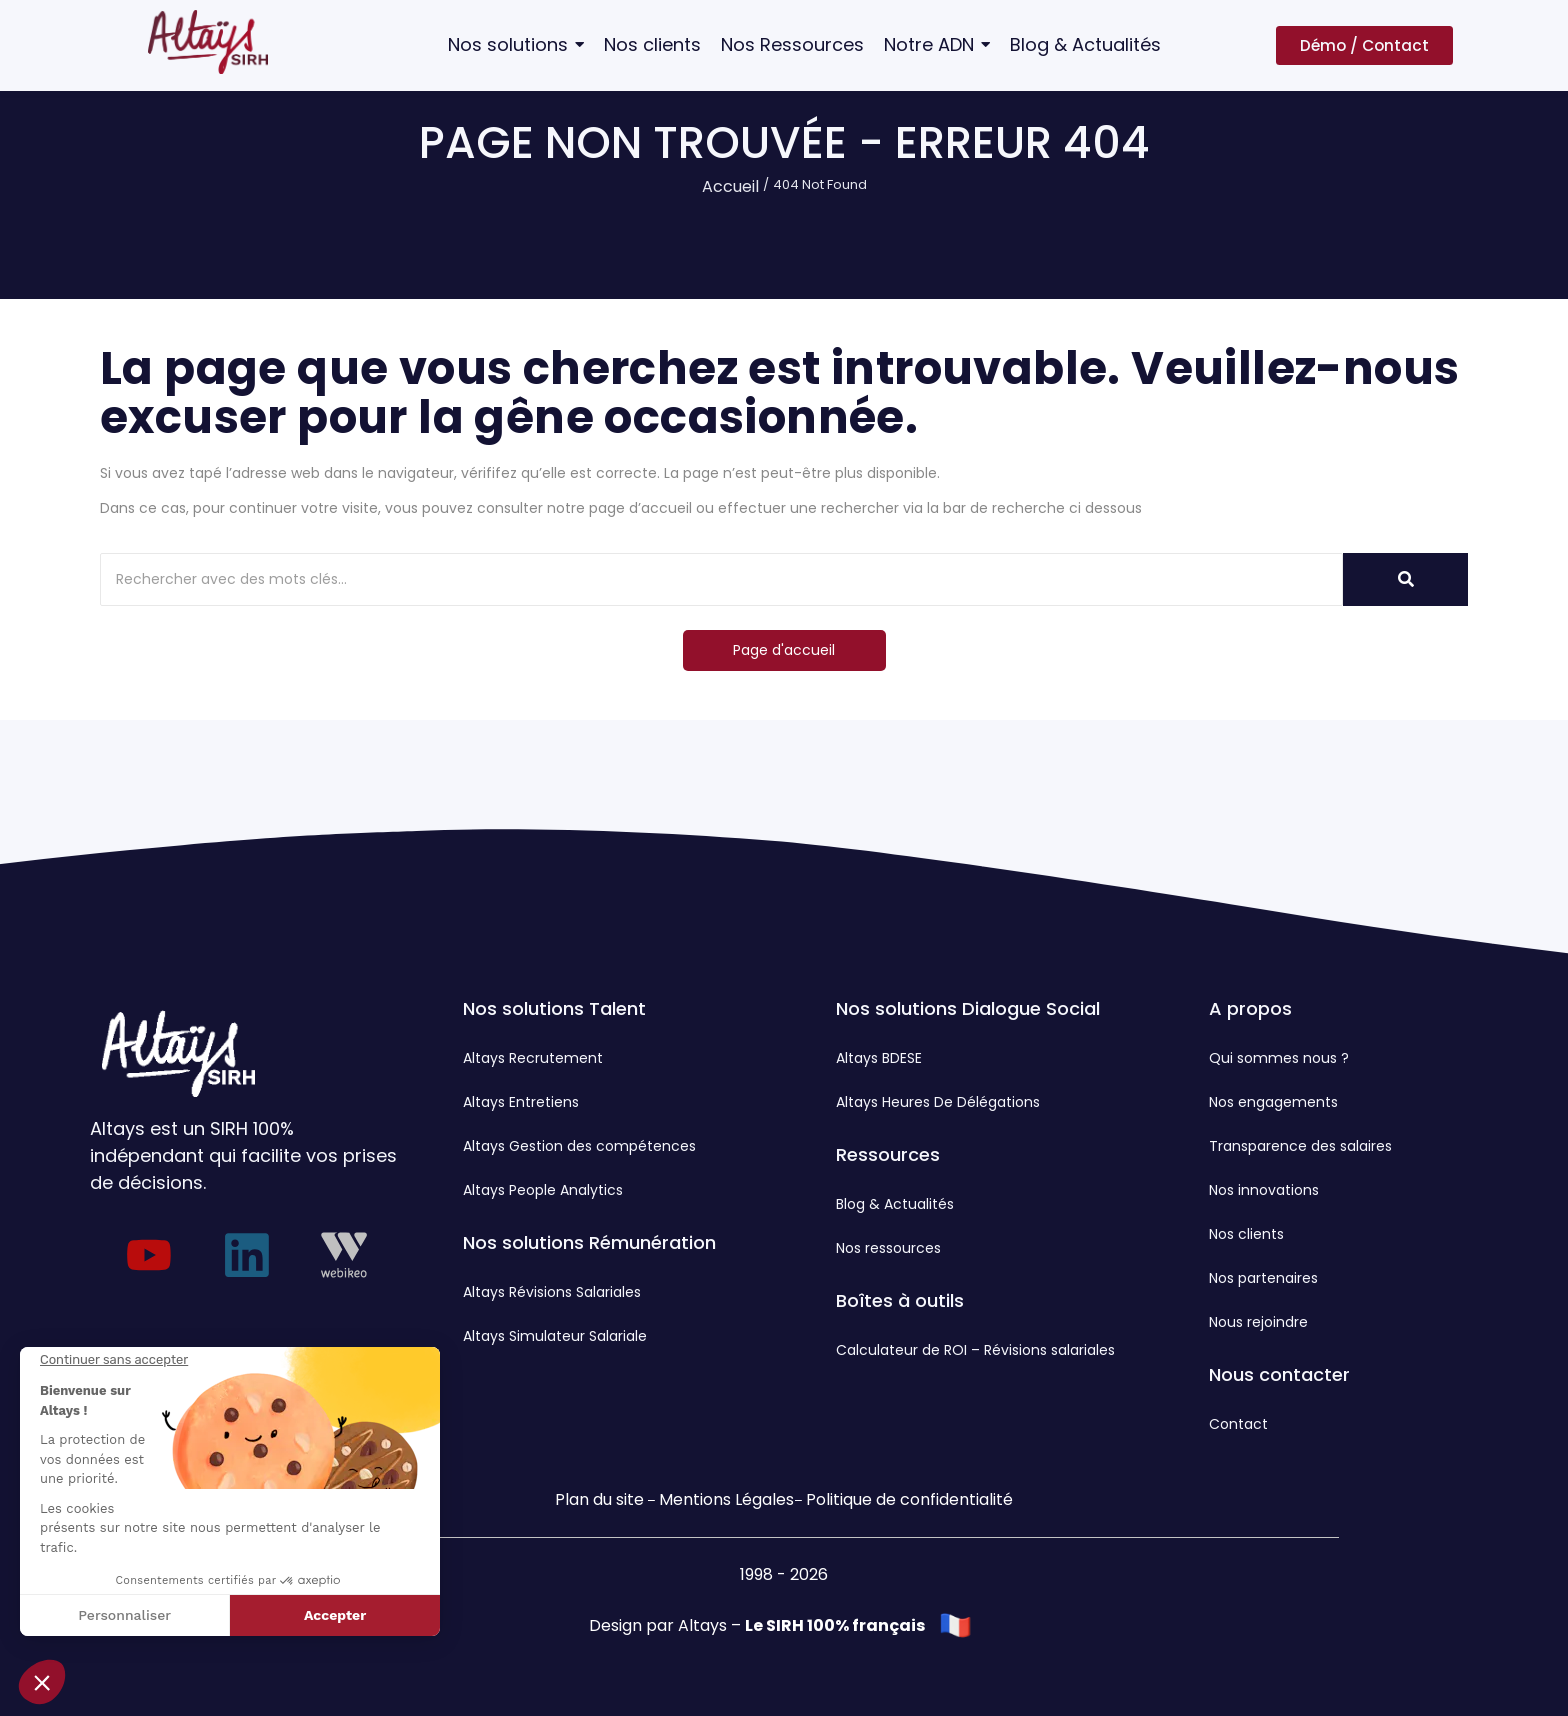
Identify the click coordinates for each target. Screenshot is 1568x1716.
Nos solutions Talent (554, 1008)
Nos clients (1246, 1234)
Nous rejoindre (1258, 1322)
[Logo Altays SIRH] (208, 42)
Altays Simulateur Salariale (555, 1336)
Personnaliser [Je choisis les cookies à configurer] (124, 1615)
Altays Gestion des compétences (579, 1146)
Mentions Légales (726, 1499)
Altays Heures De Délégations (938, 1102)
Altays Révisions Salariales (552, 1292)
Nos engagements (1273, 1102)
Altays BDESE (879, 1058)
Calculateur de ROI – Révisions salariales (975, 1350)
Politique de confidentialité (909, 1499)
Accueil (730, 186)
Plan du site (599, 1499)
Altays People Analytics (543, 1190)
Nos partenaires (1263, 1278)
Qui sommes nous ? (1279, 1058)
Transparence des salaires (1300, 1146)
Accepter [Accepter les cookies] (335, 1615)
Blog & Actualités (895, 1204)
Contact (1238, 1424)
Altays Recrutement (533, 1058)
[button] (42, 1682)
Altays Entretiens (521, 1102)
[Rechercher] (721, 579)
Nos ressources (888, 1248)
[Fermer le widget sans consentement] (114, 1360)
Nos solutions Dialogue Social (968, 1008)
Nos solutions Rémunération (589, 1242)
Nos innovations (1264, 1190)
